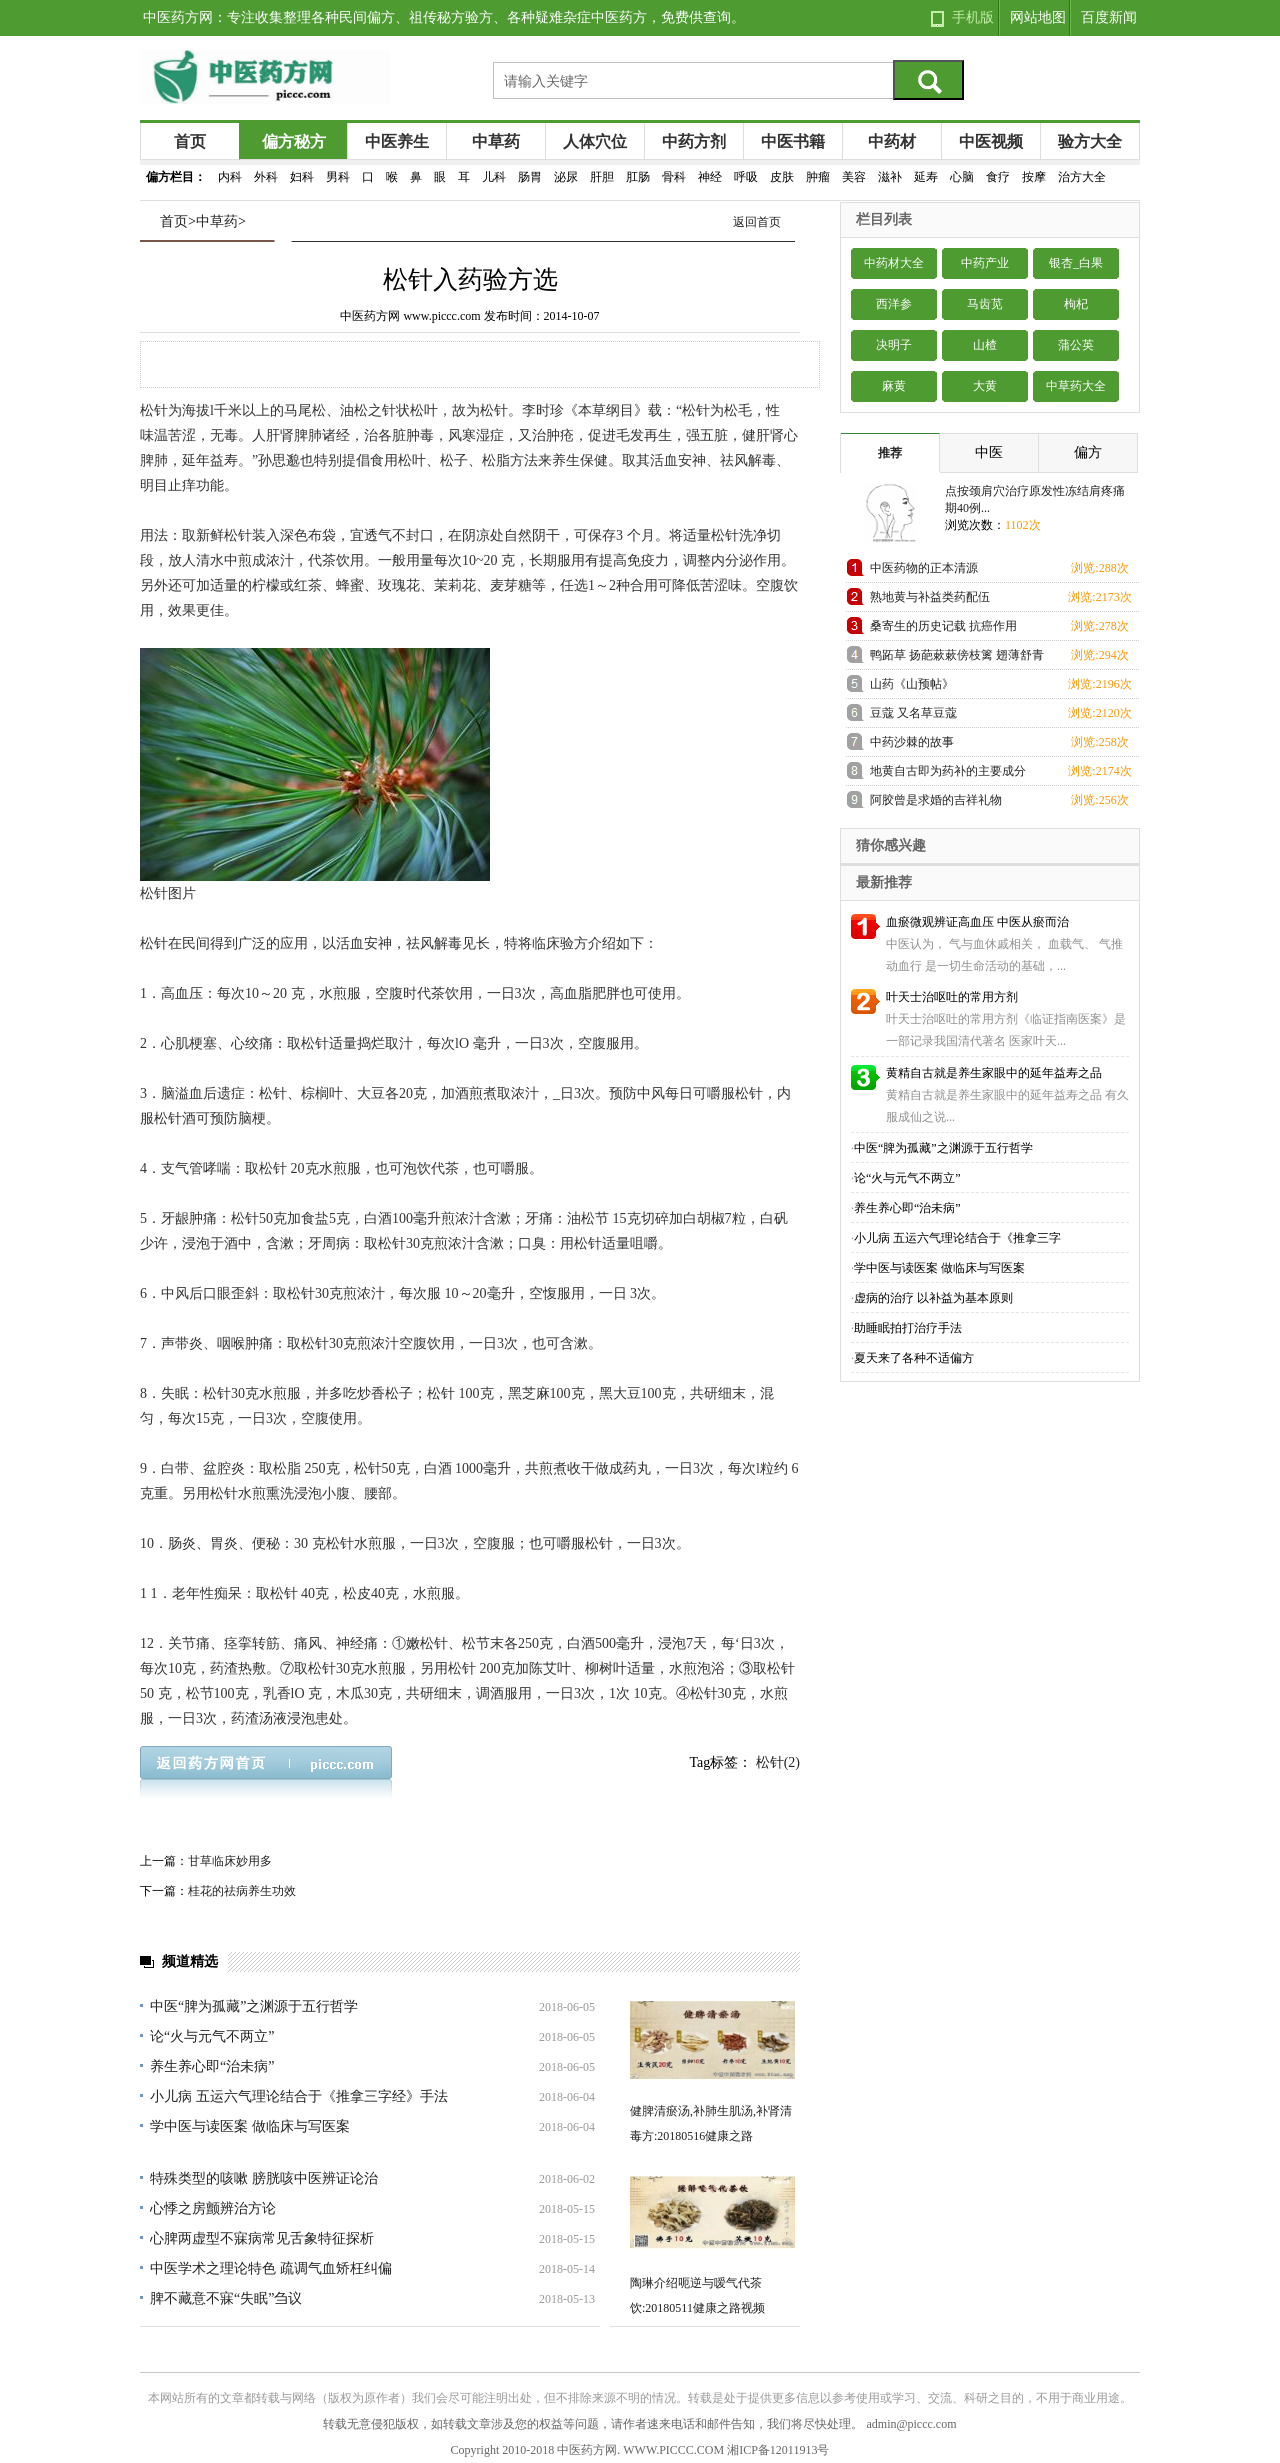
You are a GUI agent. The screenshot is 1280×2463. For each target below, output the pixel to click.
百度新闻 (1109, 17)
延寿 (926, 177)
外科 (266, 177)
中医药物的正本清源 (924, 568)
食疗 (998, 177)
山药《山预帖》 (912, 684)
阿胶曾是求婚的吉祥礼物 (936, 800)
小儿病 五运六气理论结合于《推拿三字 (957, 1238)
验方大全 (1090, 141)
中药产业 (985, 263)
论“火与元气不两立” (212, 2036)
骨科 (674, 177)
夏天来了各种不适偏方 (914, 1358)
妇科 (302, 177)
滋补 (890, 177)
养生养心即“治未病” (212, 2066)
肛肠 (638, 177)
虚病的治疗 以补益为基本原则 (933, 1298)
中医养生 (397, 141)
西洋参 (894, 304)
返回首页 (757, 222)
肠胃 (530, 177)
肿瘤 (818, 177)
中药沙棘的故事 (912, 742)
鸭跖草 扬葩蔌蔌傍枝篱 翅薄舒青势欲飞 (957, 658)
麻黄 (894, 386)
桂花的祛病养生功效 (242, 1891)
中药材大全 (894, 263)
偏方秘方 (294, 141)
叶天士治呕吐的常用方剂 (952, 997)
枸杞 (1076, 304)
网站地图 (1038, 17)
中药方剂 (694, 141)
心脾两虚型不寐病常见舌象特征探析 (262, 2238)
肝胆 (602, 177)
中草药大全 (1076, 386)
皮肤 (782, 177)
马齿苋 (985, 304)
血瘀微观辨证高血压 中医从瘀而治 (977, 922)
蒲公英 (1076, 345)
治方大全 (1082, 177)
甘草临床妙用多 (230, 1861)
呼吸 (746, 177)
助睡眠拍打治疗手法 (908, 1328)
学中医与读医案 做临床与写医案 (250, 2126)
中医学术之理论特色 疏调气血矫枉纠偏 (271, 2268)
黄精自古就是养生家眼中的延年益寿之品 (994, 1073)
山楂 (985, 345)
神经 (710, 177)
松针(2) (778, 1762)
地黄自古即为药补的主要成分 (948, 771)
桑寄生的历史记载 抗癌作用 (943, 626)
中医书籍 (793, 141)
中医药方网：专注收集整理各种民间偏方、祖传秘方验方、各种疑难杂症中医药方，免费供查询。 (444, 17)
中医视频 (991, 141)
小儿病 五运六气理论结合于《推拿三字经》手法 (299, 2096)
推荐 (890, 453)
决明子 (894, 345)
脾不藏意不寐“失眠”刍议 (226, 2298)
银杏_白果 (1076, 263)
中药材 (892, 141)
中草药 (496, 141)
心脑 (962, 177)
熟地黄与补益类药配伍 (930, 597)
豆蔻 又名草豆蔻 (913, 713)
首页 (190, 141)
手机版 (973, 17)
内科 (230, 177)
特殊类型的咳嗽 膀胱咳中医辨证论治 (264, 2178)
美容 (854, 177)
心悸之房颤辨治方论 (213, 2208)
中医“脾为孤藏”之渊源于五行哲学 (254, 2006)
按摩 (1034, 177)
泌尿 (566, 177)
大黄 (985, 386)
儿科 (494, 177)
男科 (338, 177)
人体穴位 (595, 141)
